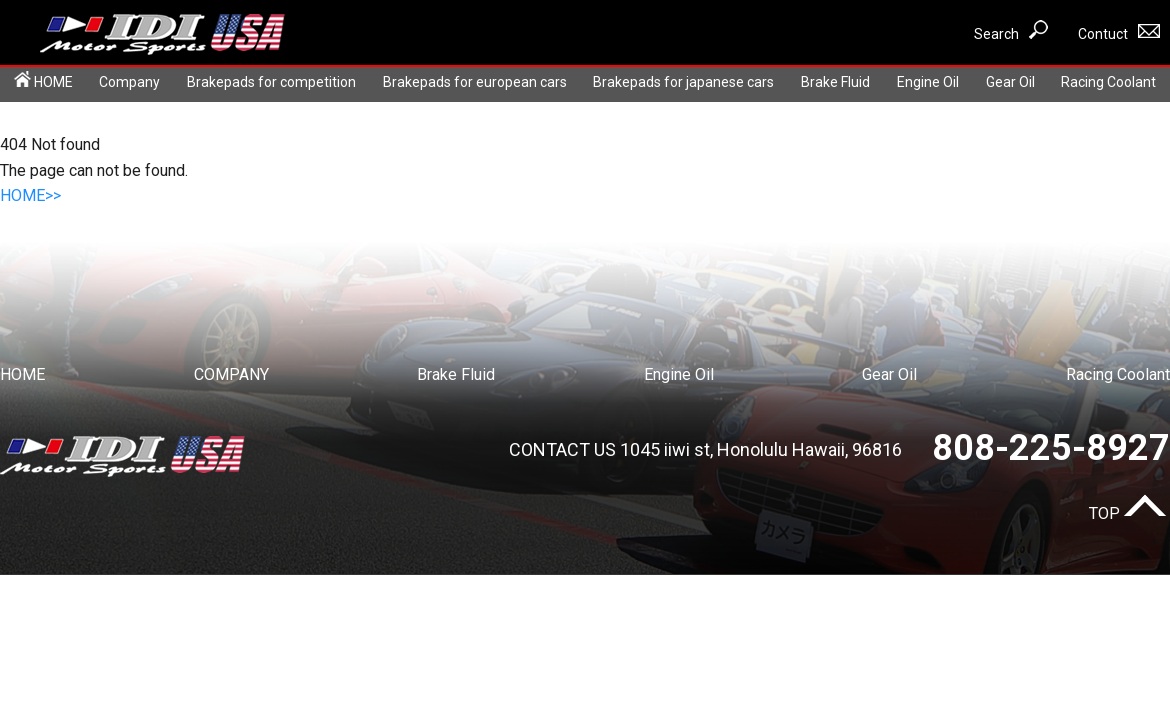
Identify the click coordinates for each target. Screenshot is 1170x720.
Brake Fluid (835, 82)
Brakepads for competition (271, 82)
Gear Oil (1010, 82)
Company (129, 82)
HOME (43, 80)
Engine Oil (928, 82)
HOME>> (30, 195)
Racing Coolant (1108, 82)
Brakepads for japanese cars (683, 82)
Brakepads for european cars (475, 82)
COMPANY (231, 374)
